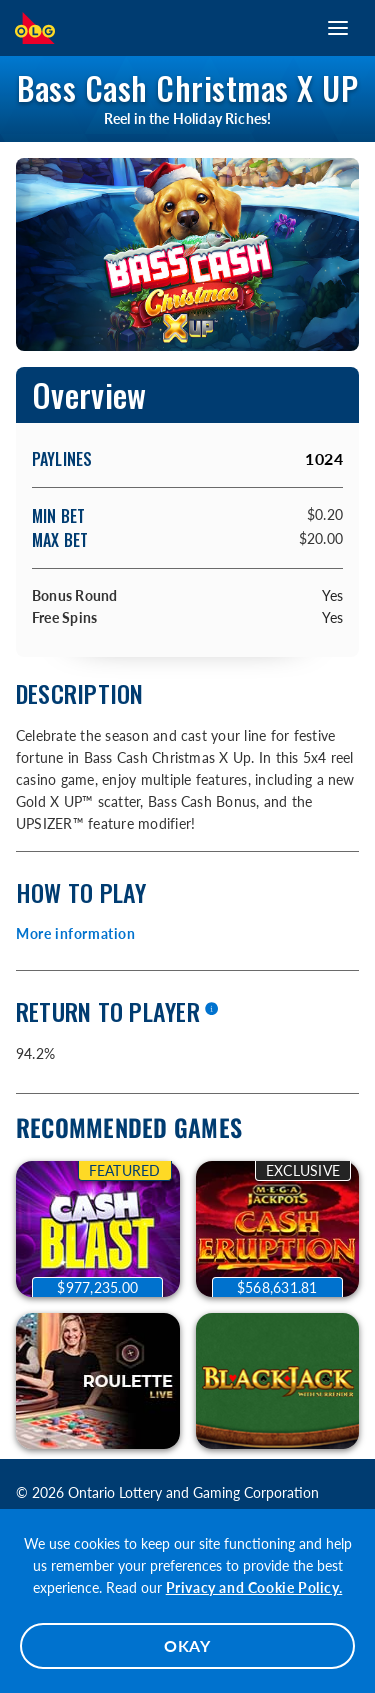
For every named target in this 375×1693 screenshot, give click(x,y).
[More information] (211, 1010)
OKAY (187, 1645)
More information (76, 933)
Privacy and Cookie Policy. (254, 1587)
